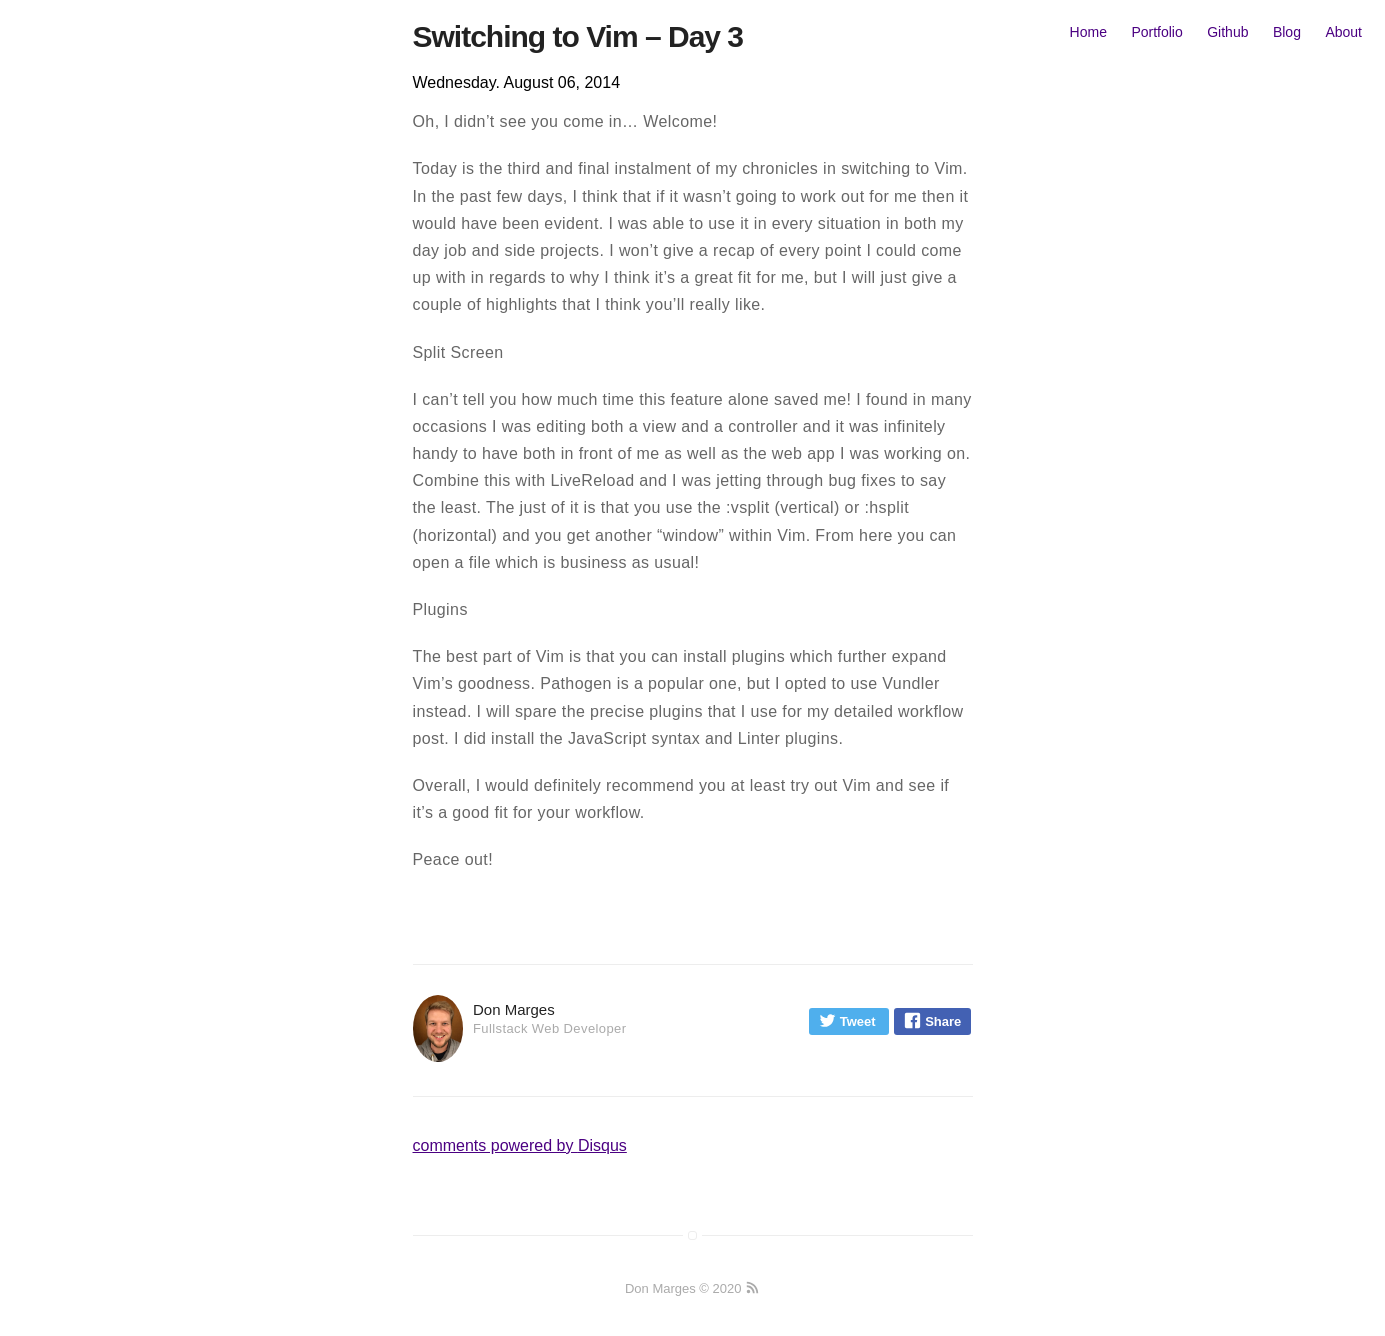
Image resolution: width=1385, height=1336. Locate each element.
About (1343, 32)
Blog (1287, 32)
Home (1088, 32)
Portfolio (1156, 32)
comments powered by (520, 1145)
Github (1227, 32)
